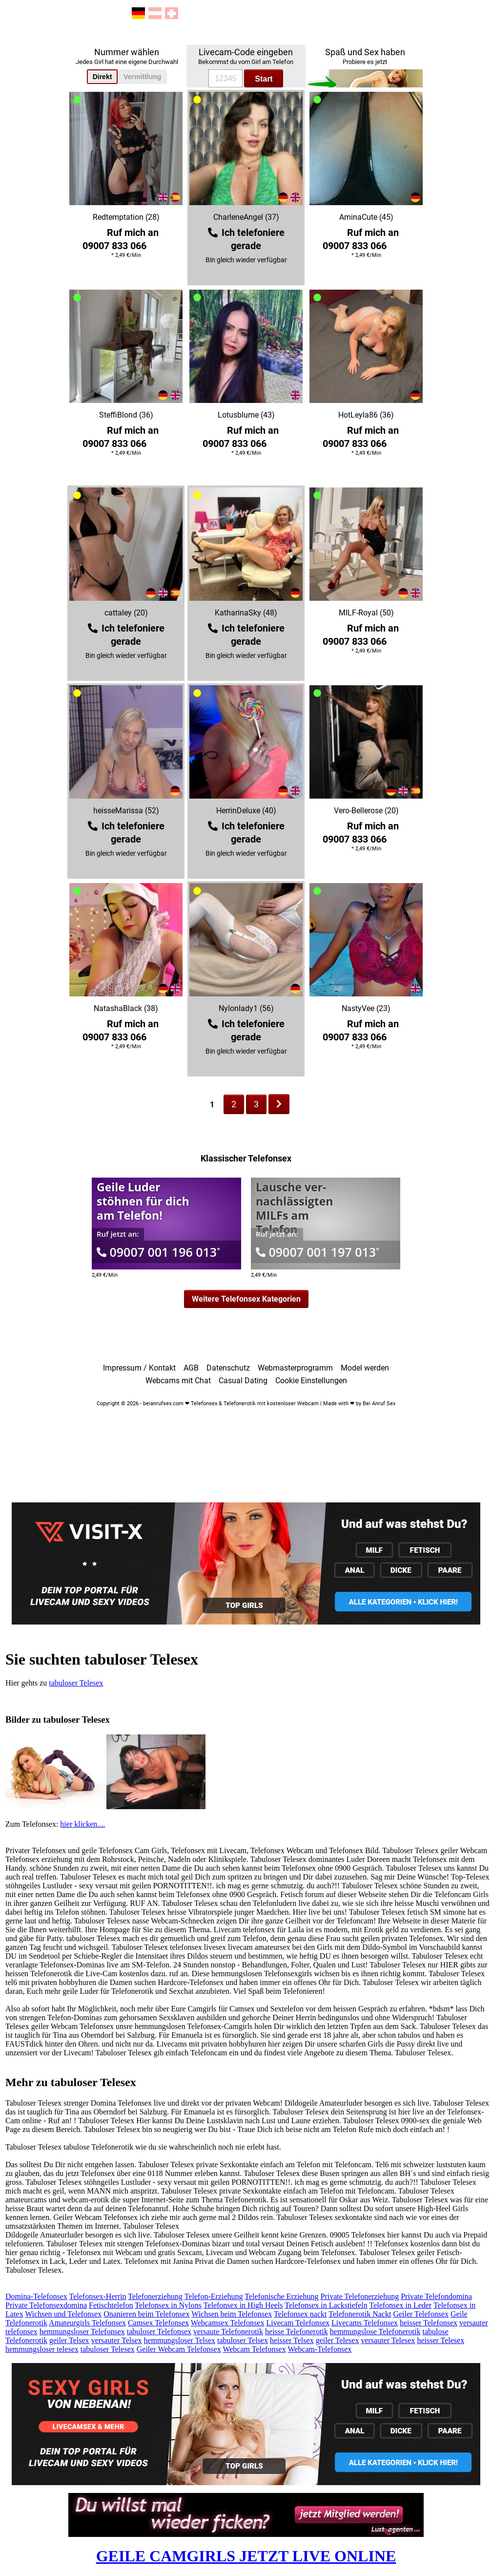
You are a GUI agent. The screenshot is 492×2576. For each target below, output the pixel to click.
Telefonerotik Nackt (359, 2314)
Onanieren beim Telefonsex (146, 2314)
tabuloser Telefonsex (159, 2331)
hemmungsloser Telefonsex (82, 2331)
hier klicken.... (82, 1824)
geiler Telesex (337, 2340)
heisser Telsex (292, 2340)
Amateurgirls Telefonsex (87, 2323)
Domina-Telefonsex (36, 2296)
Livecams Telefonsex (364, 2323)
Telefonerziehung (155, 2296)
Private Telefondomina (436, 2296)
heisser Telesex (440, 2340)
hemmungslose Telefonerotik (375, 2331)
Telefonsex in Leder (400, 2305)
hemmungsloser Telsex (180, 2340)
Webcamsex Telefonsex (228, 2323)
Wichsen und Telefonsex (63, 2314)
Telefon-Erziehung (213, 2296)
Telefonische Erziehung (281, 2296)
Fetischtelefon (111, 2305)
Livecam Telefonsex (297, 2323)
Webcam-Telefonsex (319, 2349)
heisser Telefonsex (428, 2323)
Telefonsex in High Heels (243, 2305)
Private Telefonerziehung (359, 2296)
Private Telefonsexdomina (46, 2305)
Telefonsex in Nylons (168, 2305)
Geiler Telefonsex (421, 2314)
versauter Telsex (116, 2340)
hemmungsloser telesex (42, 2349)
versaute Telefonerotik (228, 2331)
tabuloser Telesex (76, 1683)
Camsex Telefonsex (158, 2323)
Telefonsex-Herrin (97, 2296)
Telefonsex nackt (300, 2314)
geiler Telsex (69, 2340)
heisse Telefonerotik (296, 2331)
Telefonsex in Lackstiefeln (326, 2305)
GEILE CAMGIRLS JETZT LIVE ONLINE (246, 2556)
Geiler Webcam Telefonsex (179, 2349)
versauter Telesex (388, 2340)
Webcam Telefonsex (254, 2349)
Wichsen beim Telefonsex (231, 2314)
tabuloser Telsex (242, 2340)
